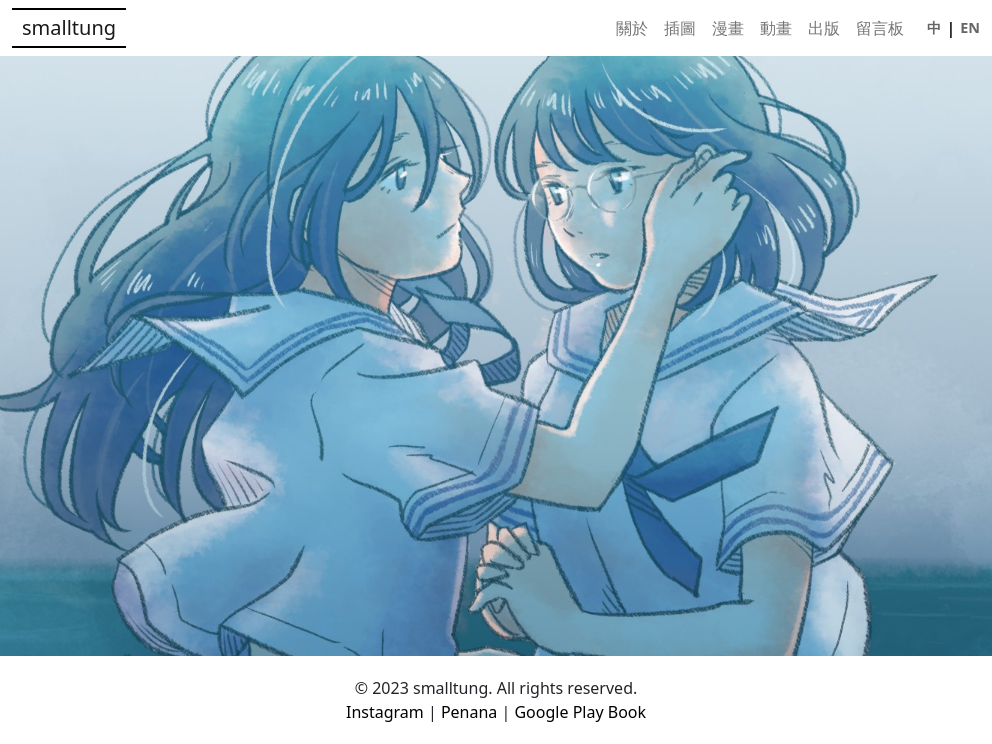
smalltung (69, 27)
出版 (824, 28)
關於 (632, 28)
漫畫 (728, 28)
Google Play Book (580, 712)
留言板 (880, 28)
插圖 (680, 28)
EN (970, 27)
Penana (471, 712)
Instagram (387, 712)
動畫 (776, 28)
